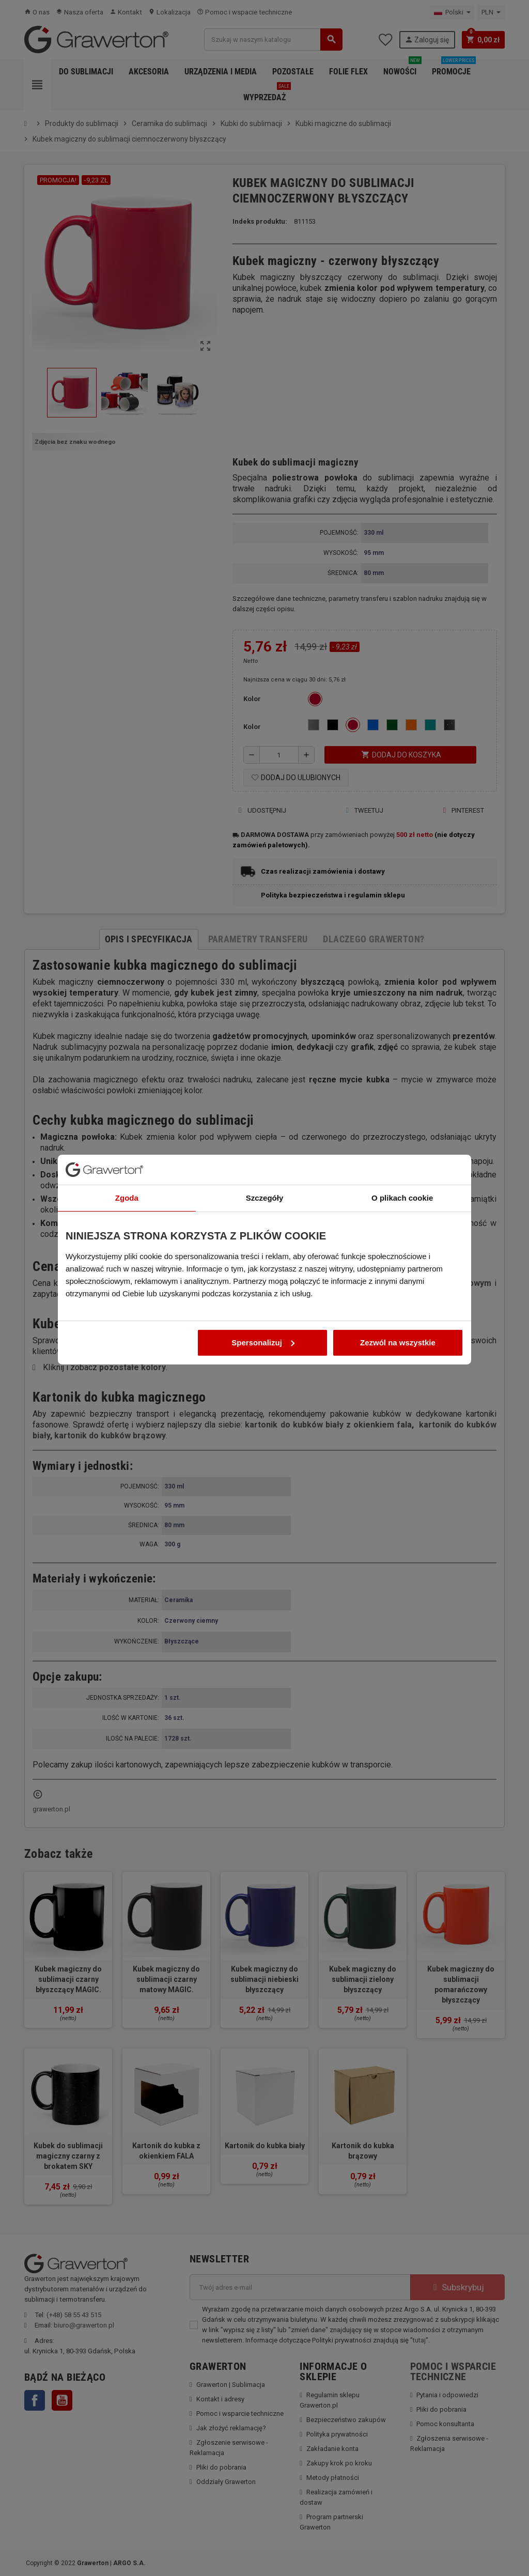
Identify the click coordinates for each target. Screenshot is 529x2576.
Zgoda (126, 1176)
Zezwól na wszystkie (397, 1320)
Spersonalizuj (262, 1320)
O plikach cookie (402, 1176)
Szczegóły (265, 1176)
